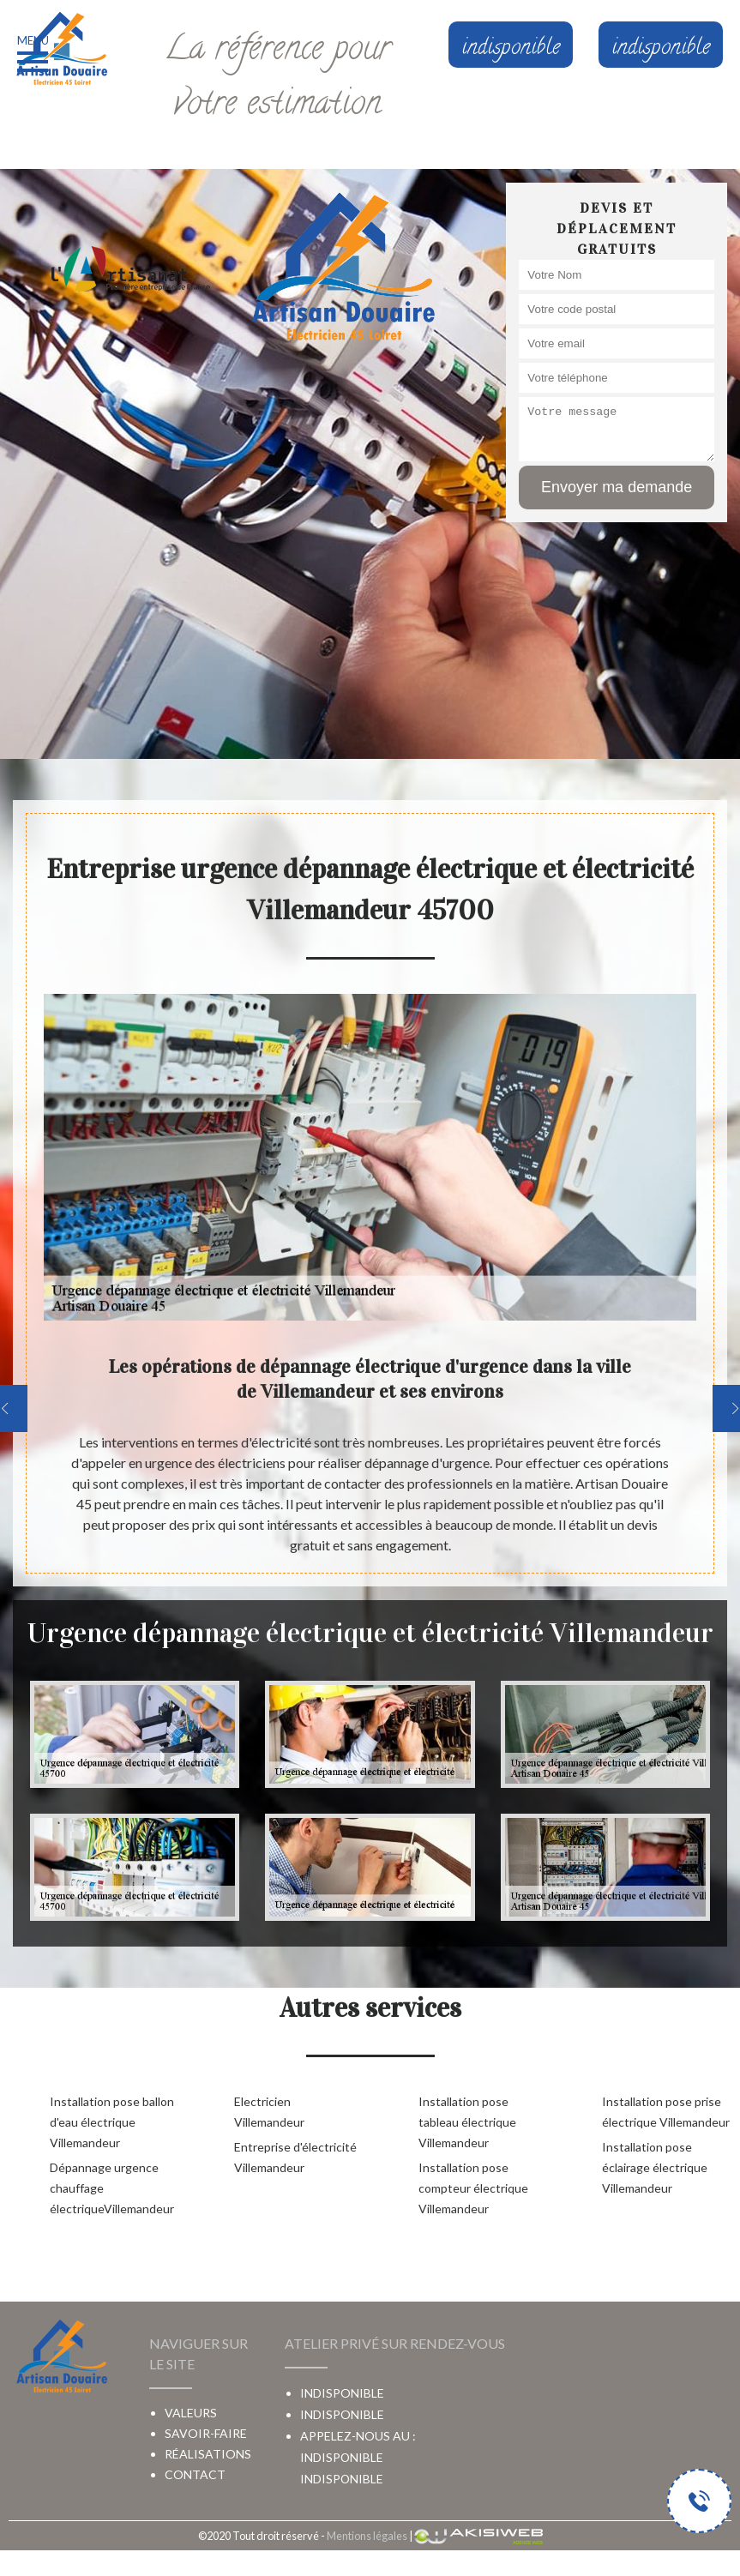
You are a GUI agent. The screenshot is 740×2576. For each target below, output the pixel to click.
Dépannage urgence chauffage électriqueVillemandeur (112, 2188)
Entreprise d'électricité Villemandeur (295, 2157)
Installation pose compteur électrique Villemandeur (473, 2188)
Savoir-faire (206, 2433)
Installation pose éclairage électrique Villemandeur (654, 2167)
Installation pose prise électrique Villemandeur (666, 2111)
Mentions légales (367, 2536)
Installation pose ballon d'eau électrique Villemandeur (112, 2122)
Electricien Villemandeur (269, 2111)
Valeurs (191, 2412)
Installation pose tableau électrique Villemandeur (467, 2122)
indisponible (341, 2457)
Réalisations (208, 2454)
